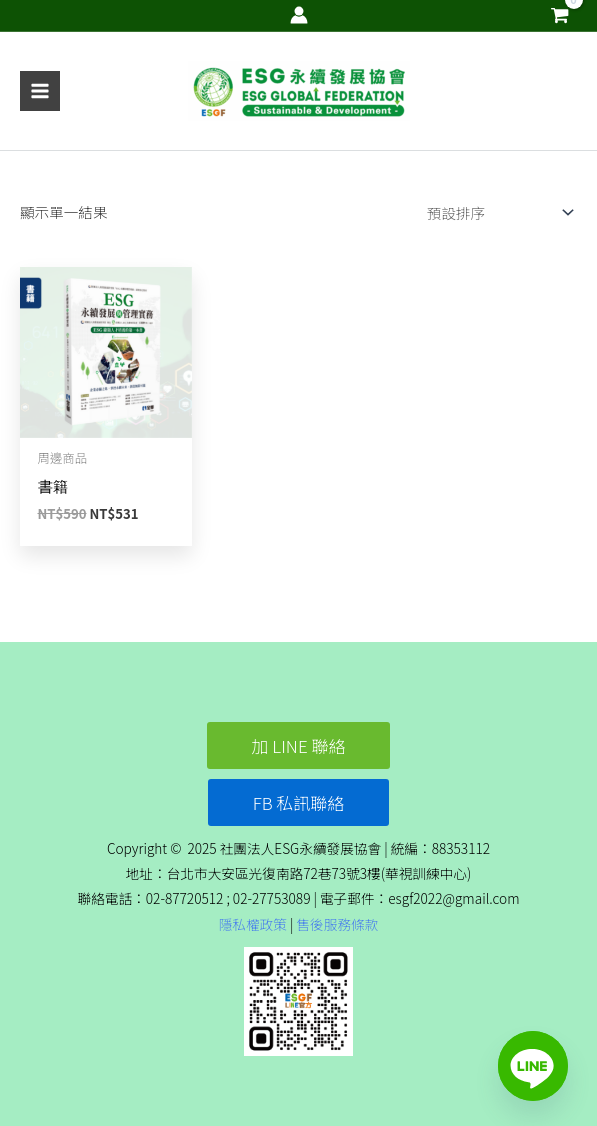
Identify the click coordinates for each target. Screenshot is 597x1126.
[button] (299, 745)
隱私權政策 (253, 924)
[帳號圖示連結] (299, 15)
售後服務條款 (337, 924)
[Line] (533, 1066)
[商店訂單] (496, 213)
